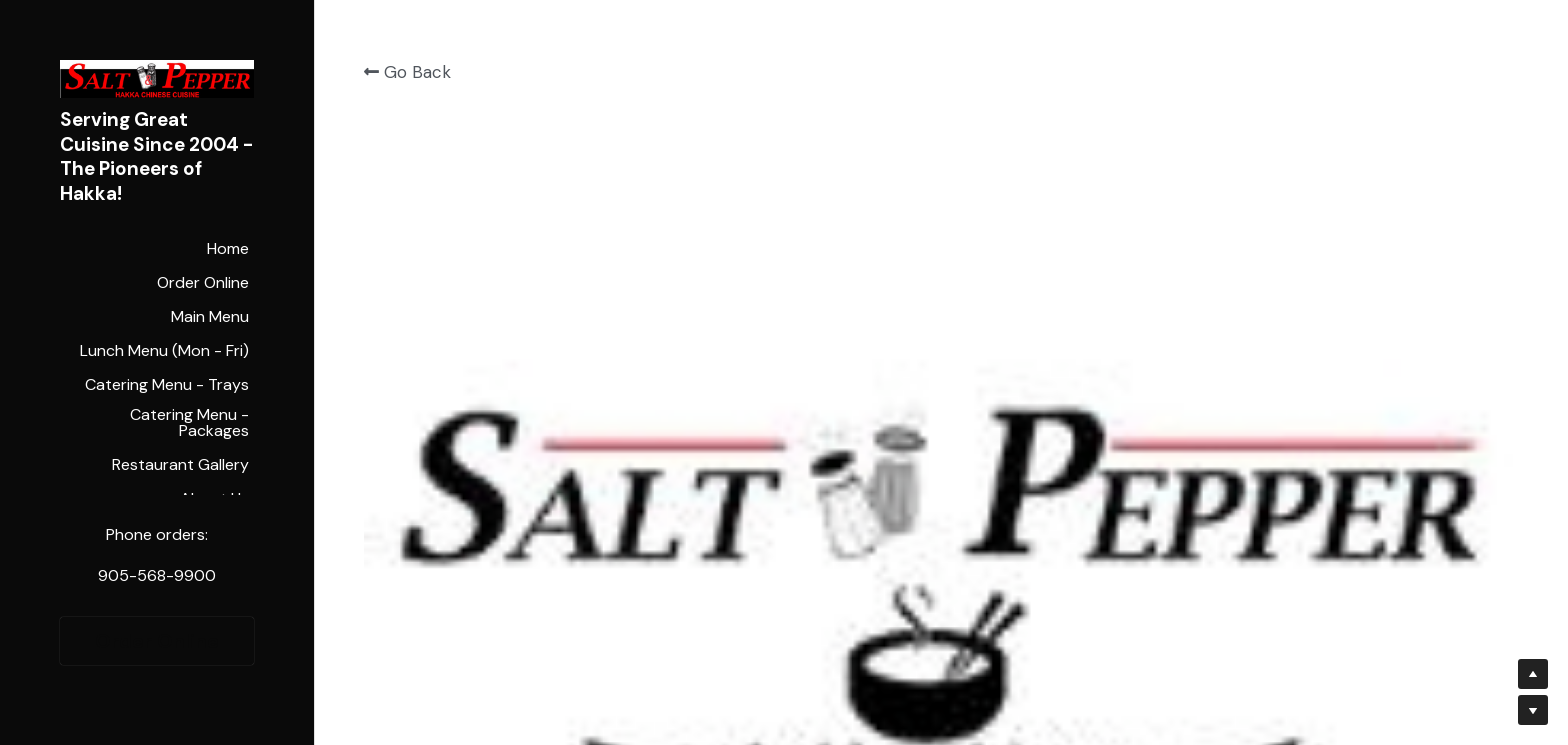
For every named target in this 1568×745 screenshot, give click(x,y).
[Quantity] (1303, 220)
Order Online (157, 641)
